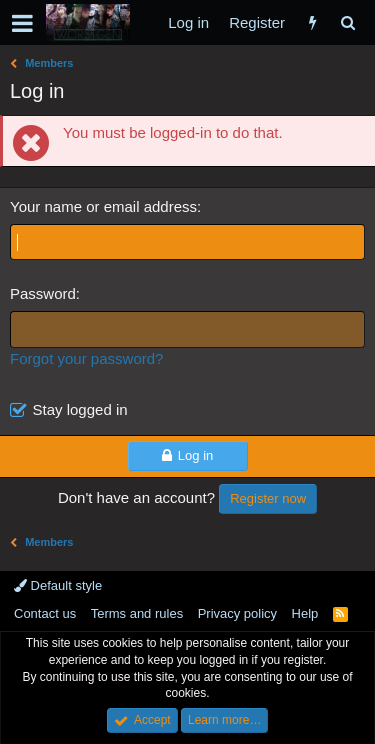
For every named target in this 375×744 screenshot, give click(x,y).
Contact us (45, 613)
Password (43, 293)
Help (305, 613)
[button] (22, 23)
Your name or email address (103, 206)
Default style (58, 585)
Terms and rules (137, 613)
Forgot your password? (86, 358)
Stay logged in (80, 409)
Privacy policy (237, 613)
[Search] (347, 22)
